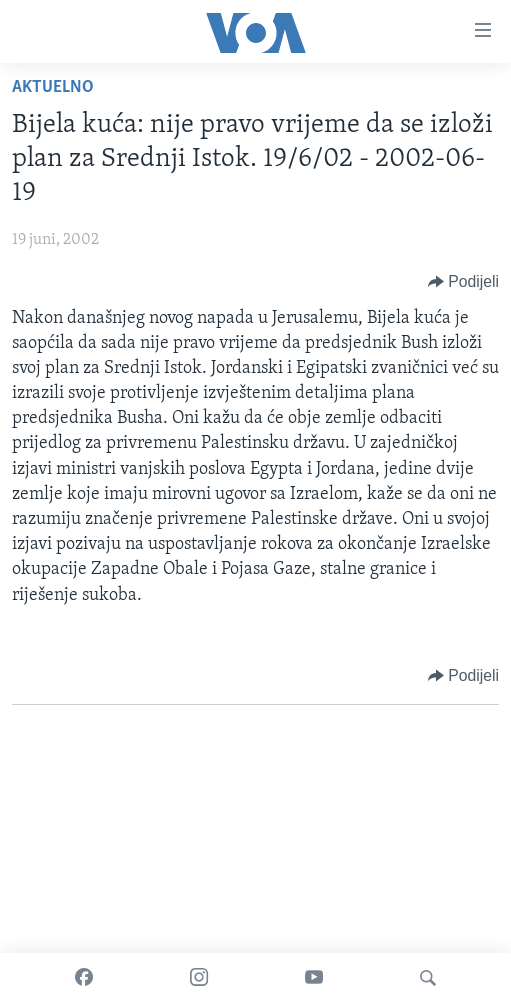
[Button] (463, 282)
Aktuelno (53, 87)
